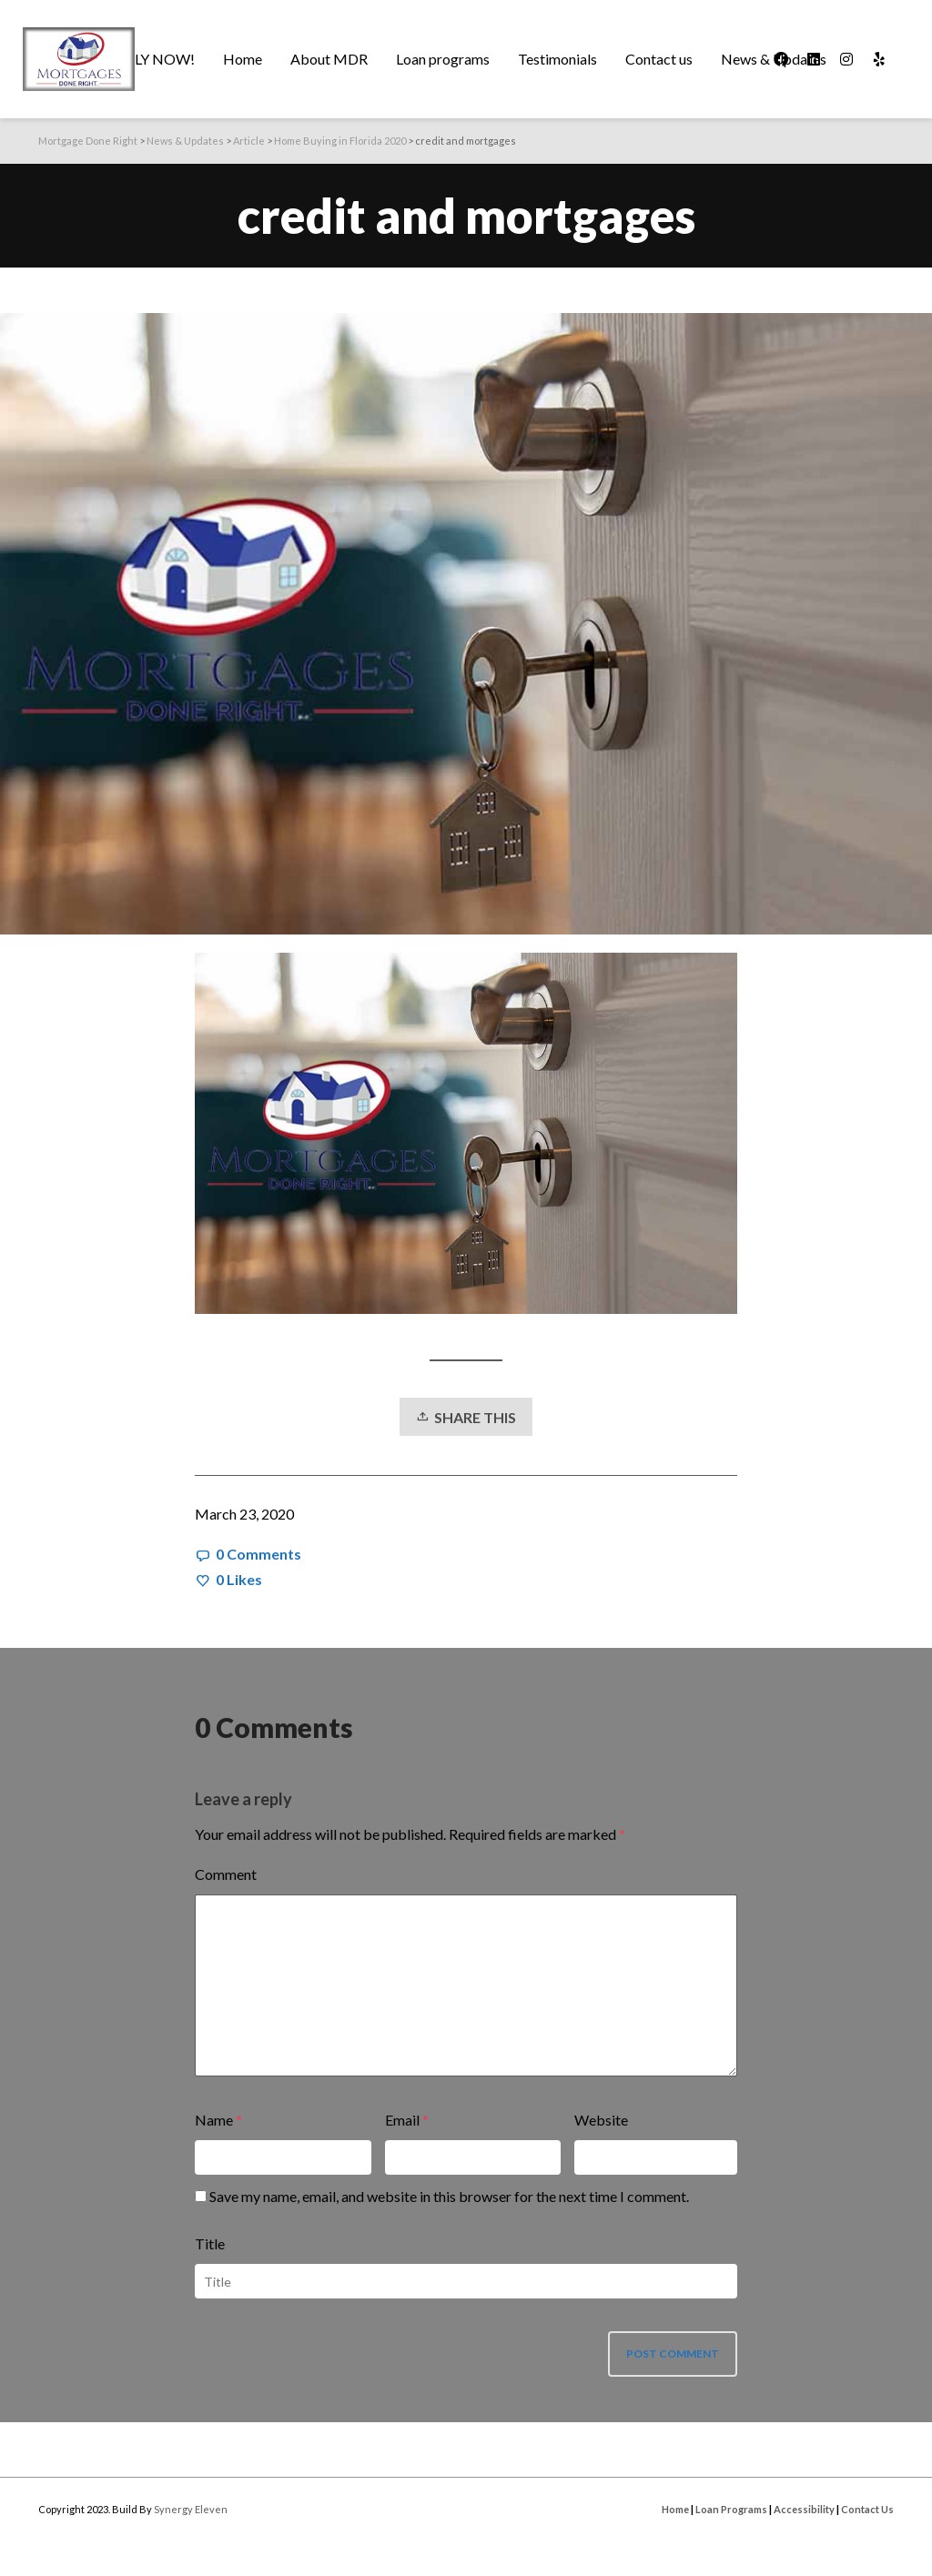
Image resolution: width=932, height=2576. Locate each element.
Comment (226, 1874)
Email (402, 2119)
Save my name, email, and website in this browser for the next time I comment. (449, 2196)
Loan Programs (731, 2509)
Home (675, 2509)
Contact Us (867, 2509)
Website (601, 2119)
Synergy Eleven (191, 2509)
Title (210, 2243)
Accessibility (804, 2509)
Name (214, 2119)
